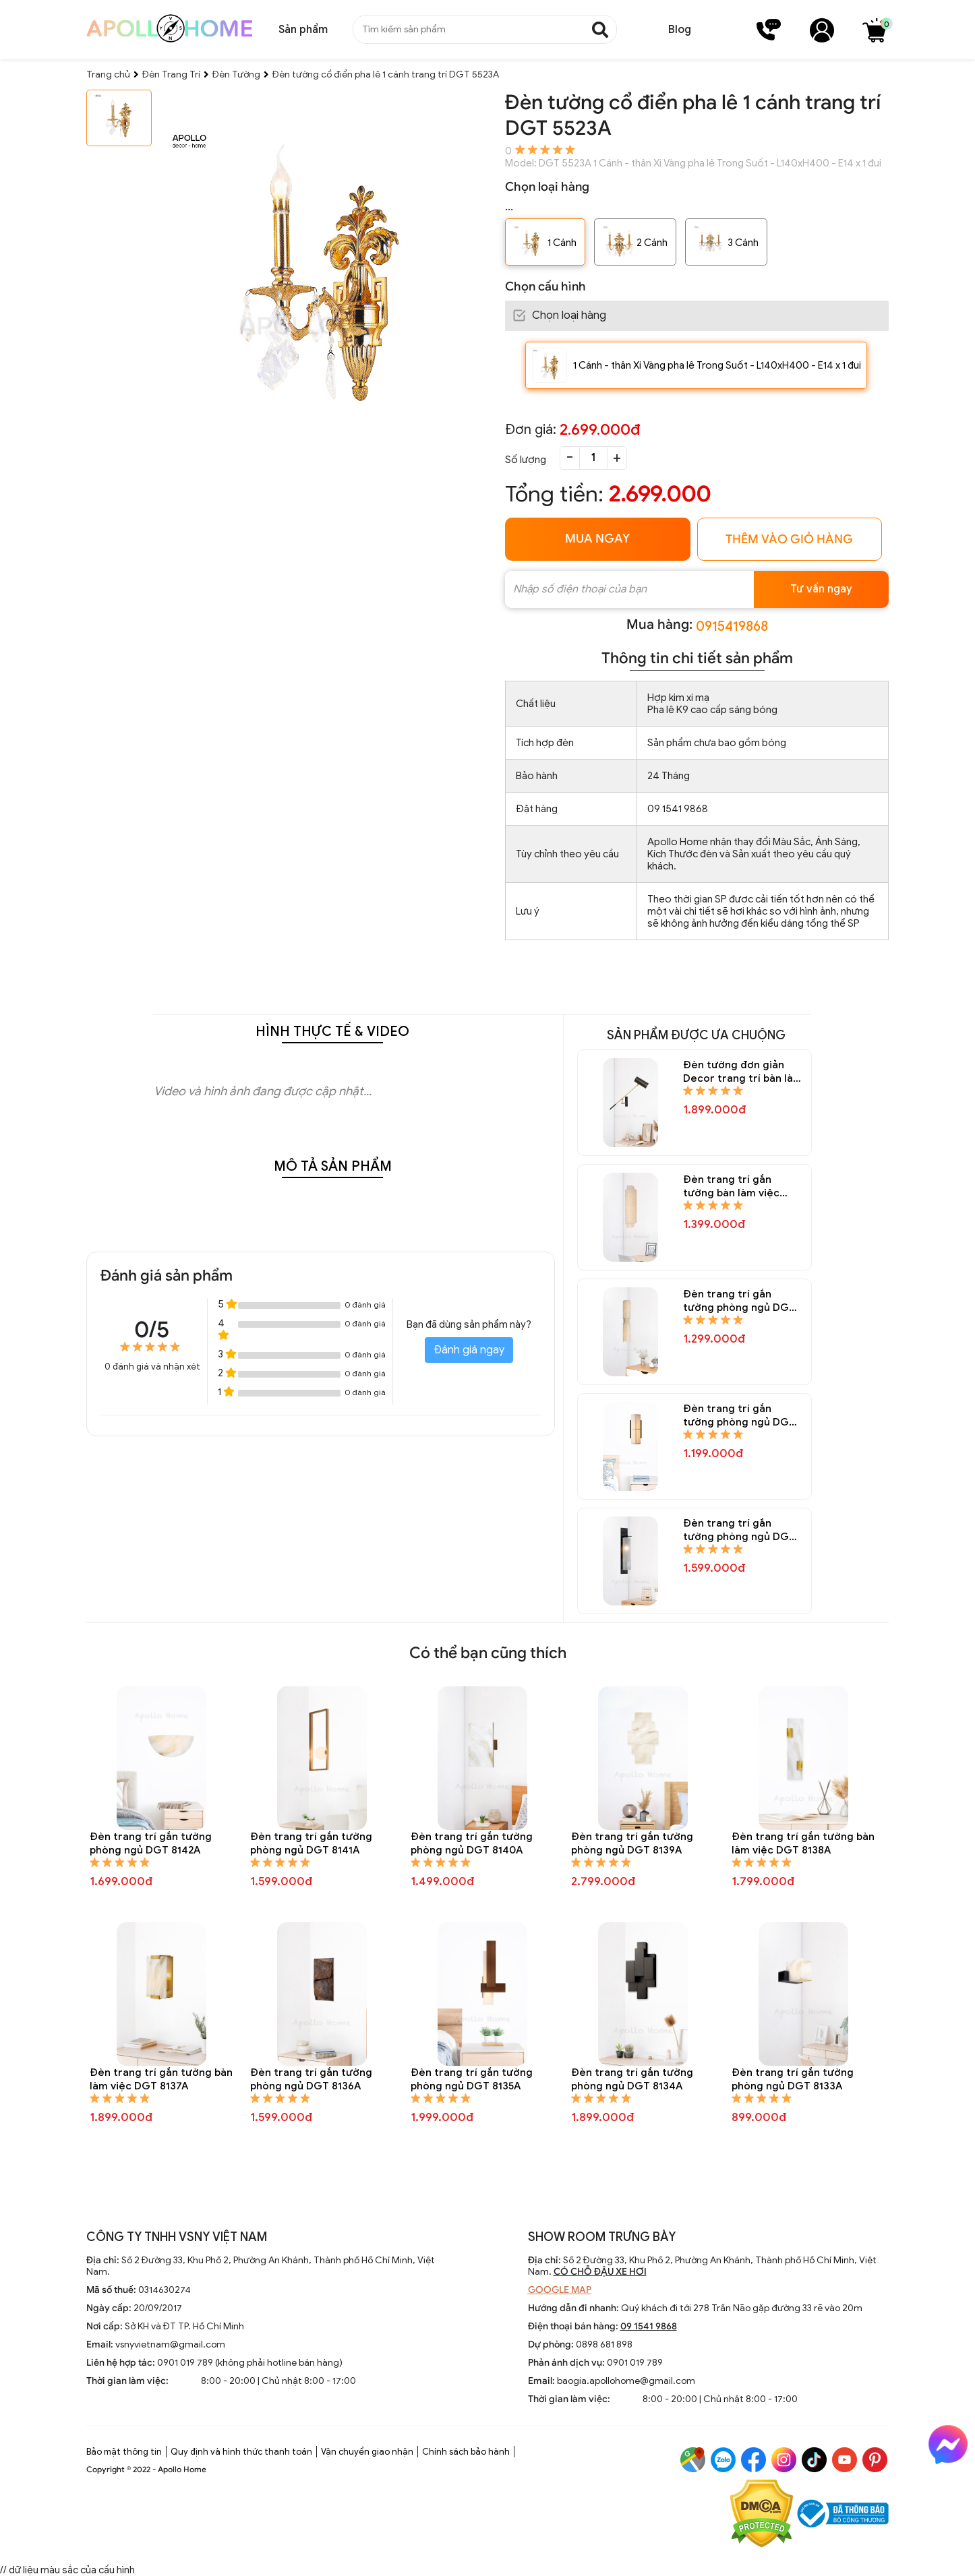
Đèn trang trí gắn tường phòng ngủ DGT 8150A (739, 1416)
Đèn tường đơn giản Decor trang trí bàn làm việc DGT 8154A (742, 1072)
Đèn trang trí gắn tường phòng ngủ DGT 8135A (472, 2079)
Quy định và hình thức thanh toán (241, 2451)
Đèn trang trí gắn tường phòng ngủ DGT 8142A (151, 1843)
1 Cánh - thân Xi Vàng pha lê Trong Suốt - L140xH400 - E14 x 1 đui (717, 365)
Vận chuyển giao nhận (367, 2451)
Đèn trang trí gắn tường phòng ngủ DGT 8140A (472, 1843)
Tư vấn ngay (821, 589)
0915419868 (732, 626)
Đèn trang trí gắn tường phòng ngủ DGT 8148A (739, 1530)
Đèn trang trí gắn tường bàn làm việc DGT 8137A (161, 2079)
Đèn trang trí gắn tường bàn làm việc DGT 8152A (731, 1186)
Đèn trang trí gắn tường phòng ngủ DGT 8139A (632, 1843)
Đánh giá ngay (469, 1350)
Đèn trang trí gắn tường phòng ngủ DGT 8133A (793, 2079)
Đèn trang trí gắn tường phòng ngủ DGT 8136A (311, 2079)
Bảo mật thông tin (124, 2451)
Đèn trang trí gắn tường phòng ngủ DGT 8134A (632, 2079)
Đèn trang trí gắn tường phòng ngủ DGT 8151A (739, 1301)
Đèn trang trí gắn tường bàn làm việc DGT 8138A (803, 1843)
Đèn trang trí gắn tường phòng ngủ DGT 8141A (311, 1843)
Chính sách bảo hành (466, 2451)
